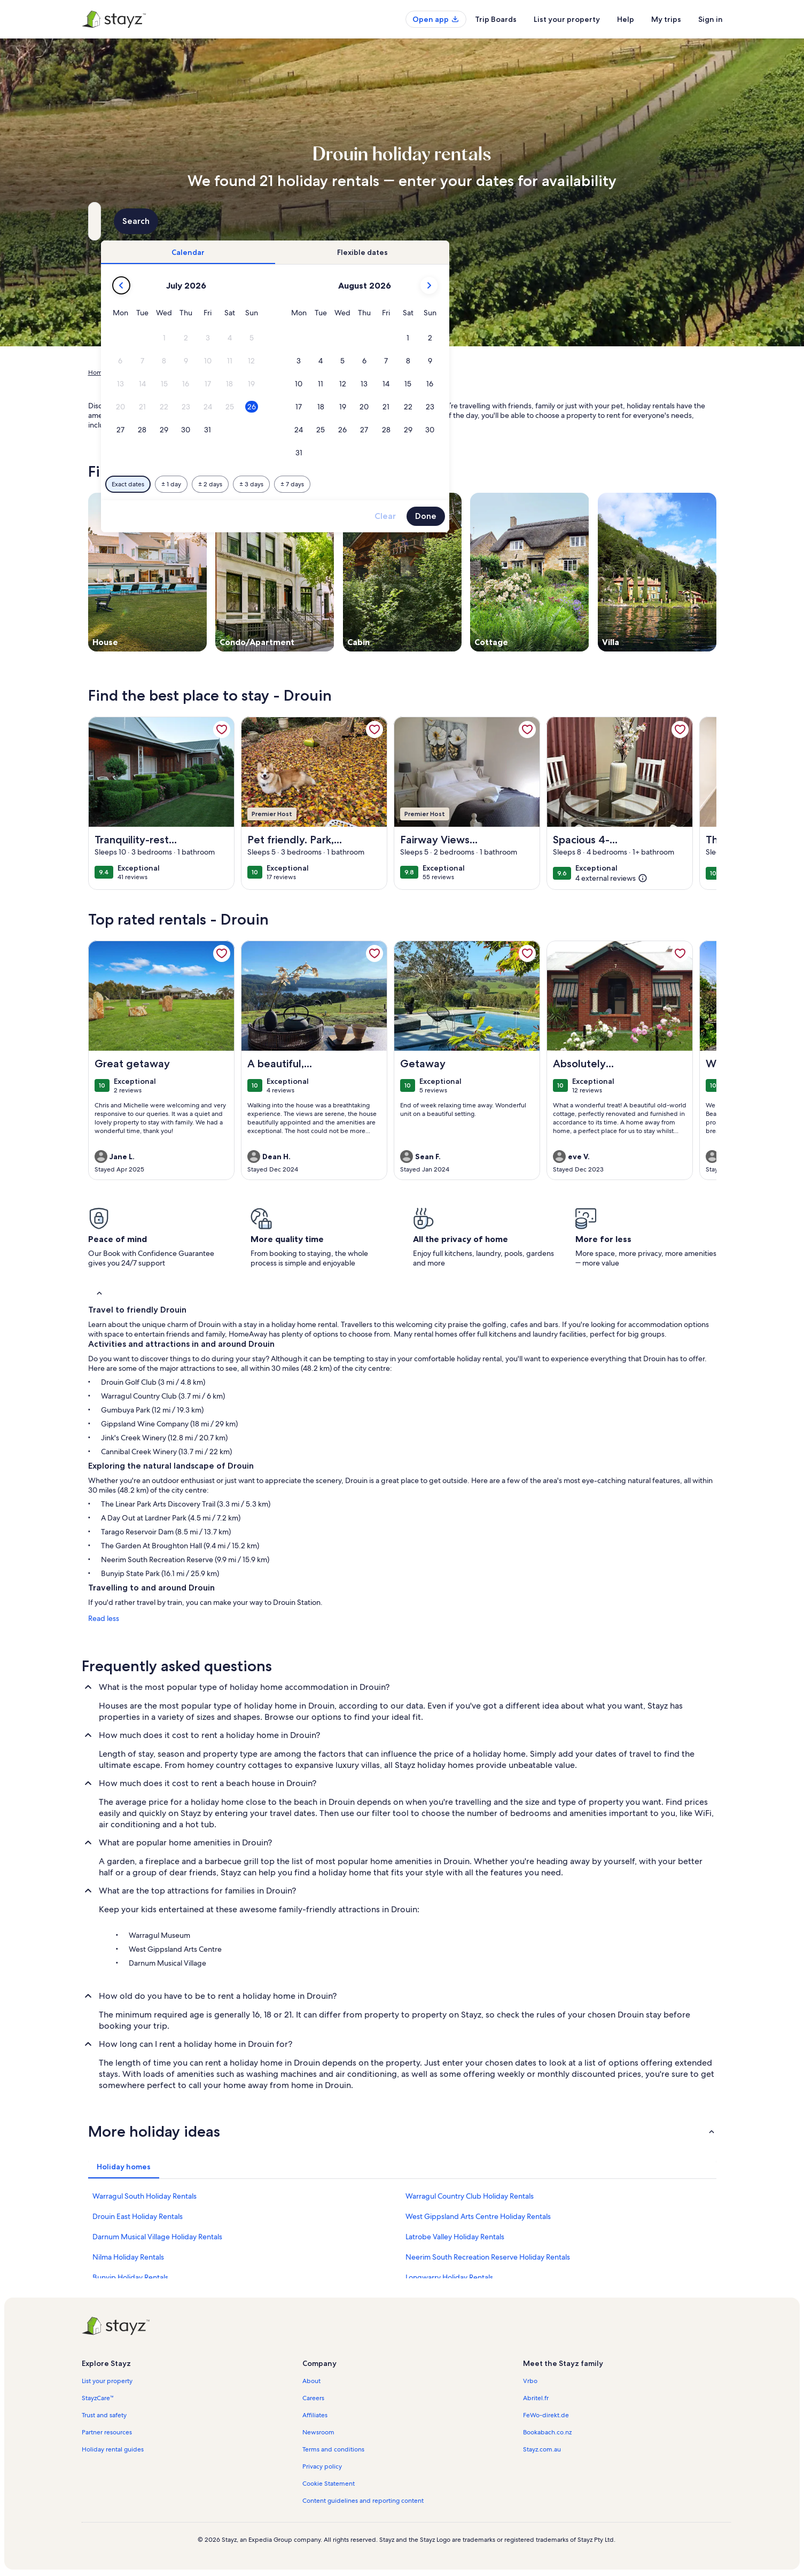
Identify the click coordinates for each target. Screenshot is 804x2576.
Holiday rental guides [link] (113, 2449)
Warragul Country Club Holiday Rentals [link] (469, 2196)
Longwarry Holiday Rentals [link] (449, 2277)
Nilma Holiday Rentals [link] (128, 2257)
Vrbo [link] (530, 2381)
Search (687, 221)
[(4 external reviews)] (611, 877)
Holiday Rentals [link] (138, 372)
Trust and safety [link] (104, 2415)
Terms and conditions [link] (333, 2449)
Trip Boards (496, 19)
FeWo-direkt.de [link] (546, 2415)
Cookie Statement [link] (328, 2483)
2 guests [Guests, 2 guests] (514, 225)
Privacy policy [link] (322, 2466)
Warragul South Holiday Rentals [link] (144, 2196)
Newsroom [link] (318, 2432)
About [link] (311, 2381)
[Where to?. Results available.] (186, 221)
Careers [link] (313, 2398)
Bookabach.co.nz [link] (547, 2432)
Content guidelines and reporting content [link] (363, 2500)
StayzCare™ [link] (98, 2398)
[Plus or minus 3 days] (435, 484)
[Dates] (377, 221)
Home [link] (97, 372)
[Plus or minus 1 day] (355, 484)
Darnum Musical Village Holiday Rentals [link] (157, 2236)
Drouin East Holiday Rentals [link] (137, 2216)
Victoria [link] (216, 372)
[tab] (372, 252)
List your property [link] (107, 2381)
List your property (567, 19)
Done (609, 516)
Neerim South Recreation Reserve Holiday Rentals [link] (487, 2257)
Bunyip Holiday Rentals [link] (130, 2277)
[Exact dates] (311, 484)
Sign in (710, 19)
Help (625, 19)
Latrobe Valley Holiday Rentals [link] (454, 2236)
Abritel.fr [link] (536, 2398)
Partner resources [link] (107, 2432)
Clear (569, 516)
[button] (348, 338)
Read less (103, 1618)
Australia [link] (182, 372)
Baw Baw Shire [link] (257, 372)
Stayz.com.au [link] (542, 2449)
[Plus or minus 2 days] (394, 484)
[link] (221, 729)
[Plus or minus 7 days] (476, 484)
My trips (666, 19)
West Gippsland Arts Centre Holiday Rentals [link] (478, 2216)
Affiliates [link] (314, 2415)
